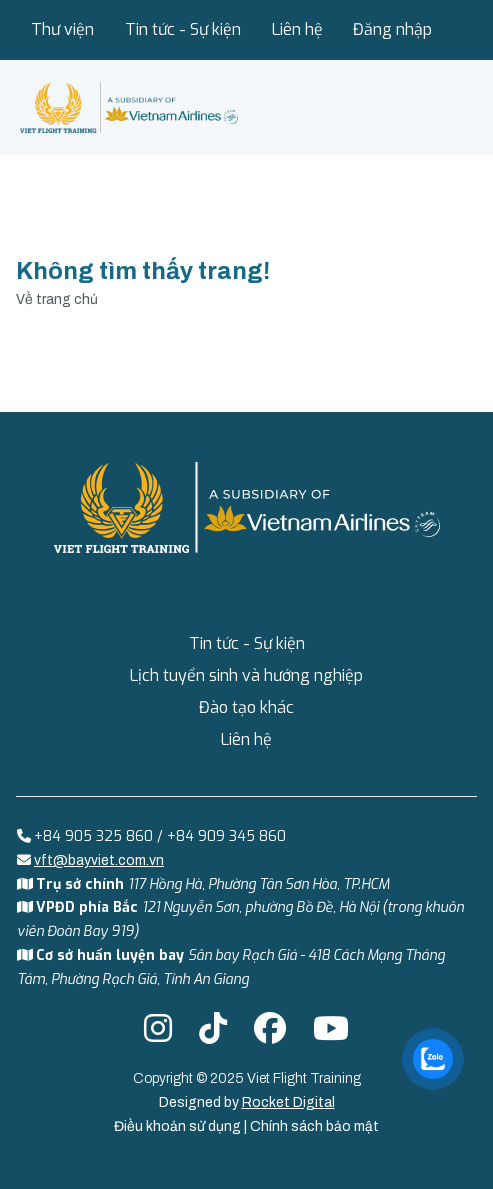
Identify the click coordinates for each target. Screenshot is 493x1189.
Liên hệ (297, 29)
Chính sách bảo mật (314, 1126)
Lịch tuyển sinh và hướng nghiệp (246, 675)
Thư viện (62, 29)
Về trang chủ (57, 299)
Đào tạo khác (246, 707)
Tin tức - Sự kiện (183, 29)
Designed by (247, 1102)
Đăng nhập (392, 29)
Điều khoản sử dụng (179, 1126)
